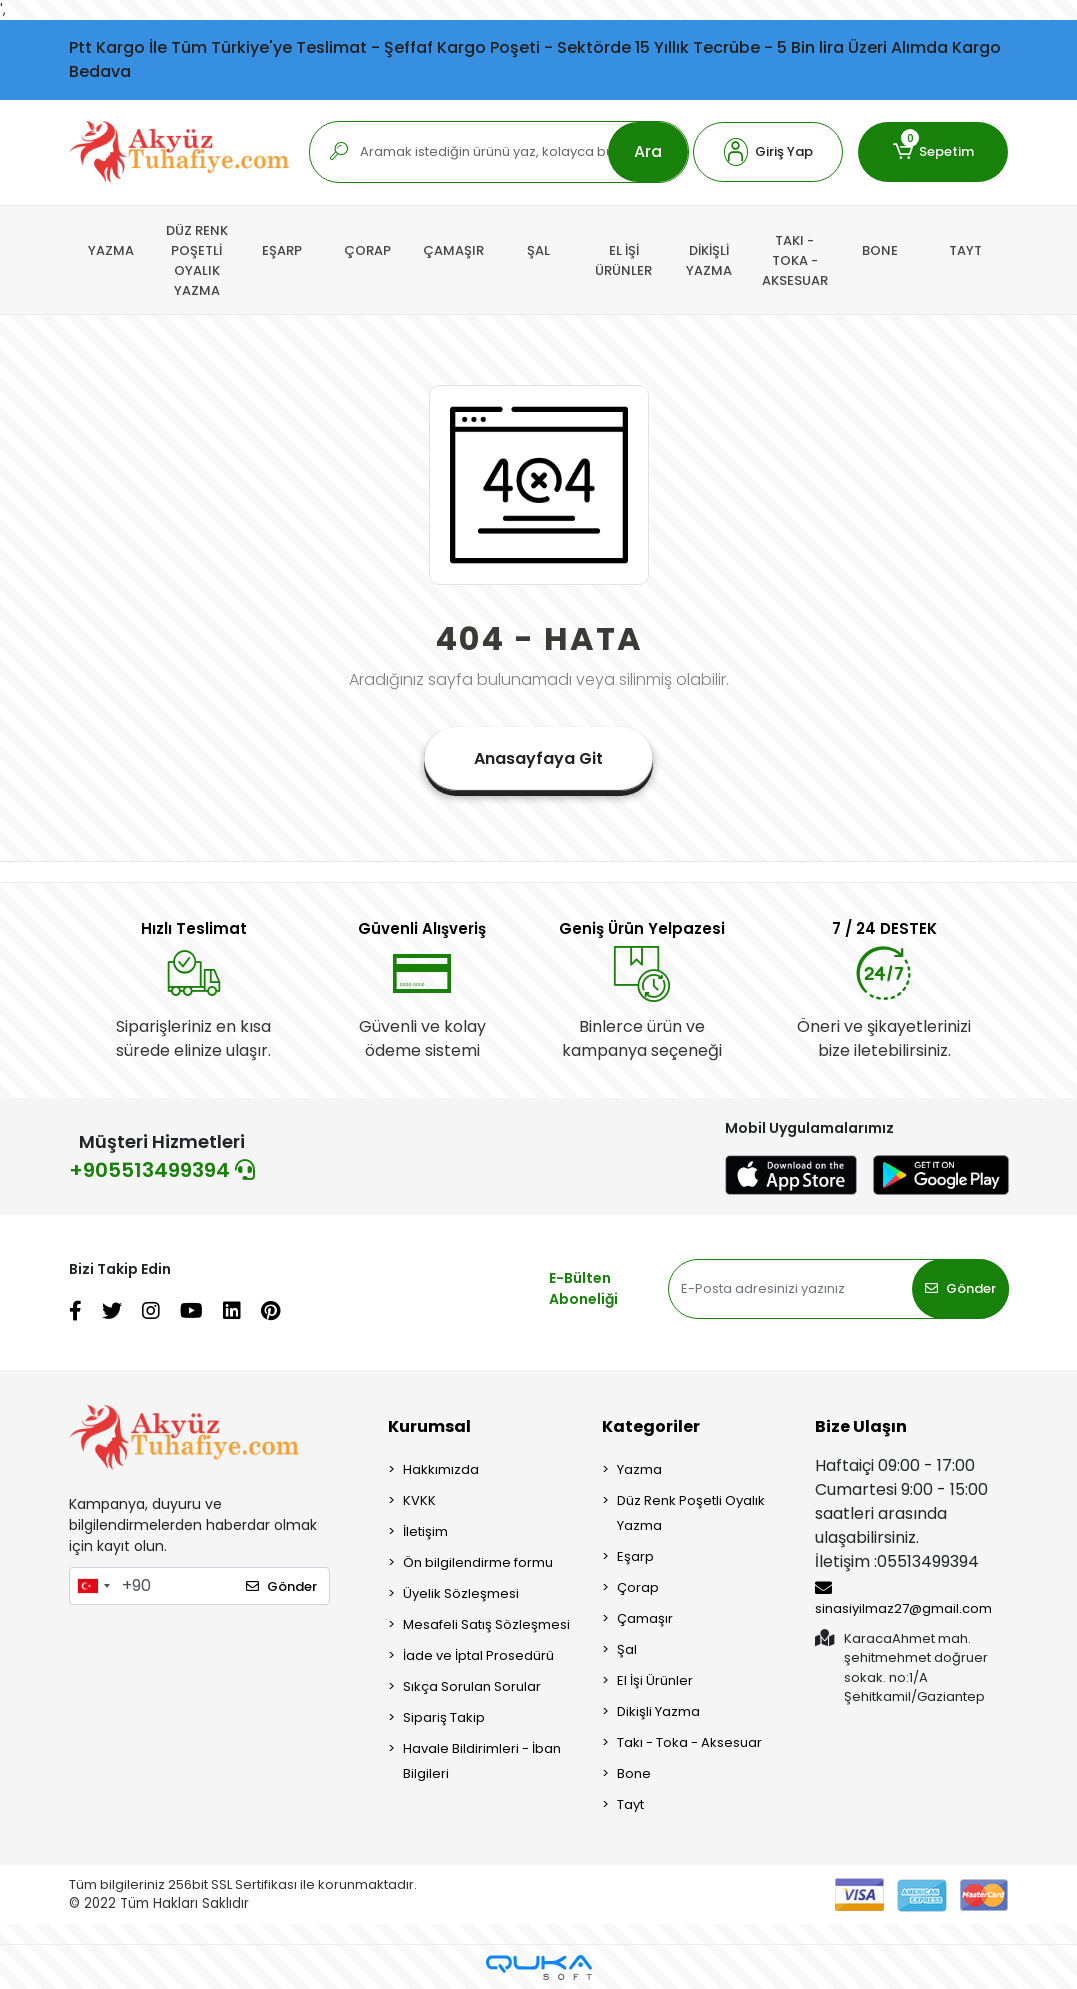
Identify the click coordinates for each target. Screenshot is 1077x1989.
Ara (648, 151)
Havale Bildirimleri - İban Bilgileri (482, 1761)
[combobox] (93, 1586)
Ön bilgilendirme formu (478, 1562)
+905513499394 (162, 1170)
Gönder (960, 1288)
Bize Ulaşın (861, 1426)
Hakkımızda (441, 1469)
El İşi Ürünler (655, 1680)
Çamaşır (645, 1618)
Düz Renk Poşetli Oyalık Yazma (691, 1513)
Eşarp (635, 1556)
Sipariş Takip (444, 1717)
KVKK (419, 1500)
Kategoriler (651, 1426)
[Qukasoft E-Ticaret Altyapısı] (539, 1967)
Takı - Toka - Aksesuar (689, 1742)
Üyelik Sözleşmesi (461, 1593)
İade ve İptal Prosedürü (478, 1655)
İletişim (425, 1531)
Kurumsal (429, 1426)
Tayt (630, 1804)
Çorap (638, 1587)
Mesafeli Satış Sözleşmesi (486, 1624)
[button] (768, 152)
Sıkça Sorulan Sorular (472, 1686)
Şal (627, 1649)
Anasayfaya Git (538, 758)
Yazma (639, 1469)
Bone (634, 1773)
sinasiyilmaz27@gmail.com (903, 1599)
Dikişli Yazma (658, 1711)
